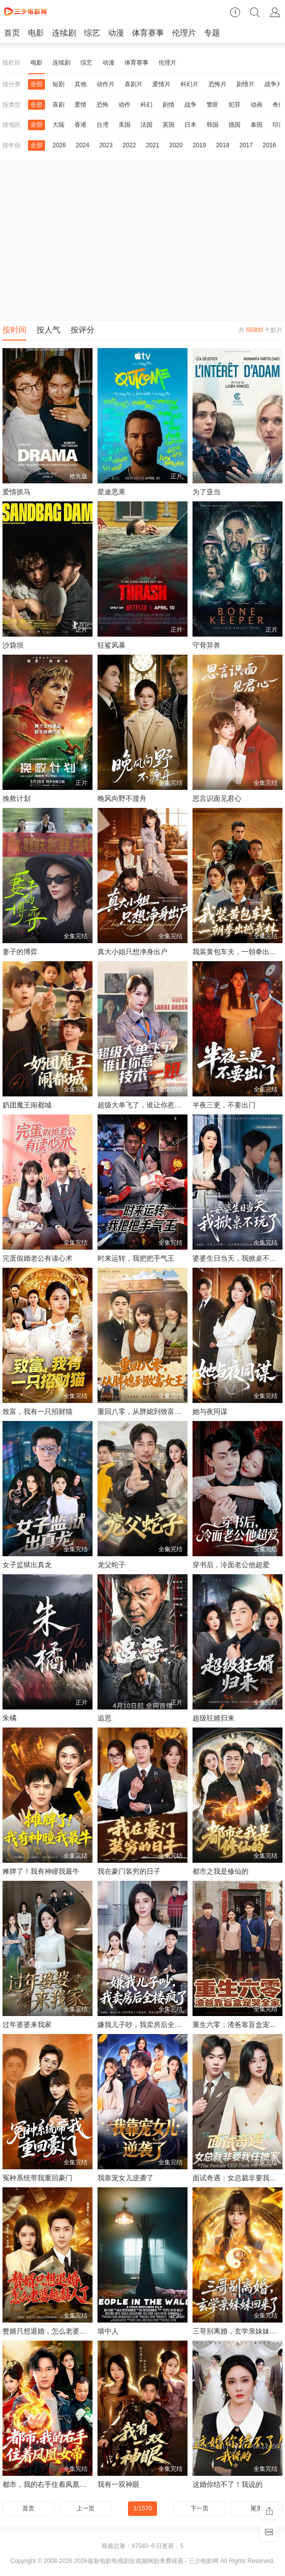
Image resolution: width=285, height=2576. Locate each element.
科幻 (146, 104)
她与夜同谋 (210, 1411)
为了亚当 (206, 492)
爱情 (80, 104)
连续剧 (64, 33)
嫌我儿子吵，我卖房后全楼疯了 (147, 2025)
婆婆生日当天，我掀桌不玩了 (238, 1258)
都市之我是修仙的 (220, 1871)
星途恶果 (112, 492)
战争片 (273, 84)
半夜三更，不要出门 (224, 1105)
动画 (256, 104)
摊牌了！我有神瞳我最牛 (41, 1871)
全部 (36, 84)
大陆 (58, 124)
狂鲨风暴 (112, 645)
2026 (59, 145)
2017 (246, 145)
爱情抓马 (16, 492)
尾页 (256, 2508)
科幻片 (189, 84)
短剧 (58, 84)
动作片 (105, 84)
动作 (124, 104)
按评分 (82, 330)
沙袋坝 (13, 645)
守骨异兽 (206, 645)
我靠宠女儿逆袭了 (126, 2178)
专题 (212, 33)
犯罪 (234, 104)
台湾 (102, 124)
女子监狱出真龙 (27, 1565)
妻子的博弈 (20, 952)
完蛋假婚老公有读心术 (37, 1258)
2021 (153, 145)
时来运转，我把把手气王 (136, 1258)
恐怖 (102, 104)
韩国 (212, 124)
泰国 (256, 124)
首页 (12, 33)
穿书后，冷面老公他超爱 (231, 1565)
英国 (168, 124)
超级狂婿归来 (213, 1718)
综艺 (92, 33)
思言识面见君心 (217, 798)
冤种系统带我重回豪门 (37, 2178)
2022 (129, 145)
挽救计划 (16, 798)
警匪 (212, 104)
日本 (190, 124)
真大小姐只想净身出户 (133, 952)
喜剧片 (133, 84)
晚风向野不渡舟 (122, 798)
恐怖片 (217, 84)
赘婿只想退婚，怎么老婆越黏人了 (55, 2331)
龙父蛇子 (112, 1565)
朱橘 (9, 1718)
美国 (124, 124)
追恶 (105, 1718)
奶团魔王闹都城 (27, 1105)
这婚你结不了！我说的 (227, 2484)
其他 (80, 84)
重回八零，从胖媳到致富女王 (143, 1411)
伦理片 (184, 33)
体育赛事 (148, 33)
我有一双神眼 (119, 2484)
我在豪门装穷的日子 (129, 1871)
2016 (269, 145)
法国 (146, 124)
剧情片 (245, 84)
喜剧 (58, 104)
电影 (36, 33)
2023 (105, 145)
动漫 (116, 33)
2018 (223, 145)
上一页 (85, 2508)
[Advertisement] (142, 241)
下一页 (199, 2508)
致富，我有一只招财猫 (37, 1411)
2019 (199, 145)
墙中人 (108, 2331)
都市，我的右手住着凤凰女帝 (48, 2484)
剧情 (168, 104)
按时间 (14, 330)
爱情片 (161, 84)
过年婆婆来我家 (27, 2025)
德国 (234, 124)
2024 (83, 145)
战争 (190, 104)
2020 (176, 145)
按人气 (48, 330)
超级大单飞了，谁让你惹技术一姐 (150, 1105)
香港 (80, 124)
